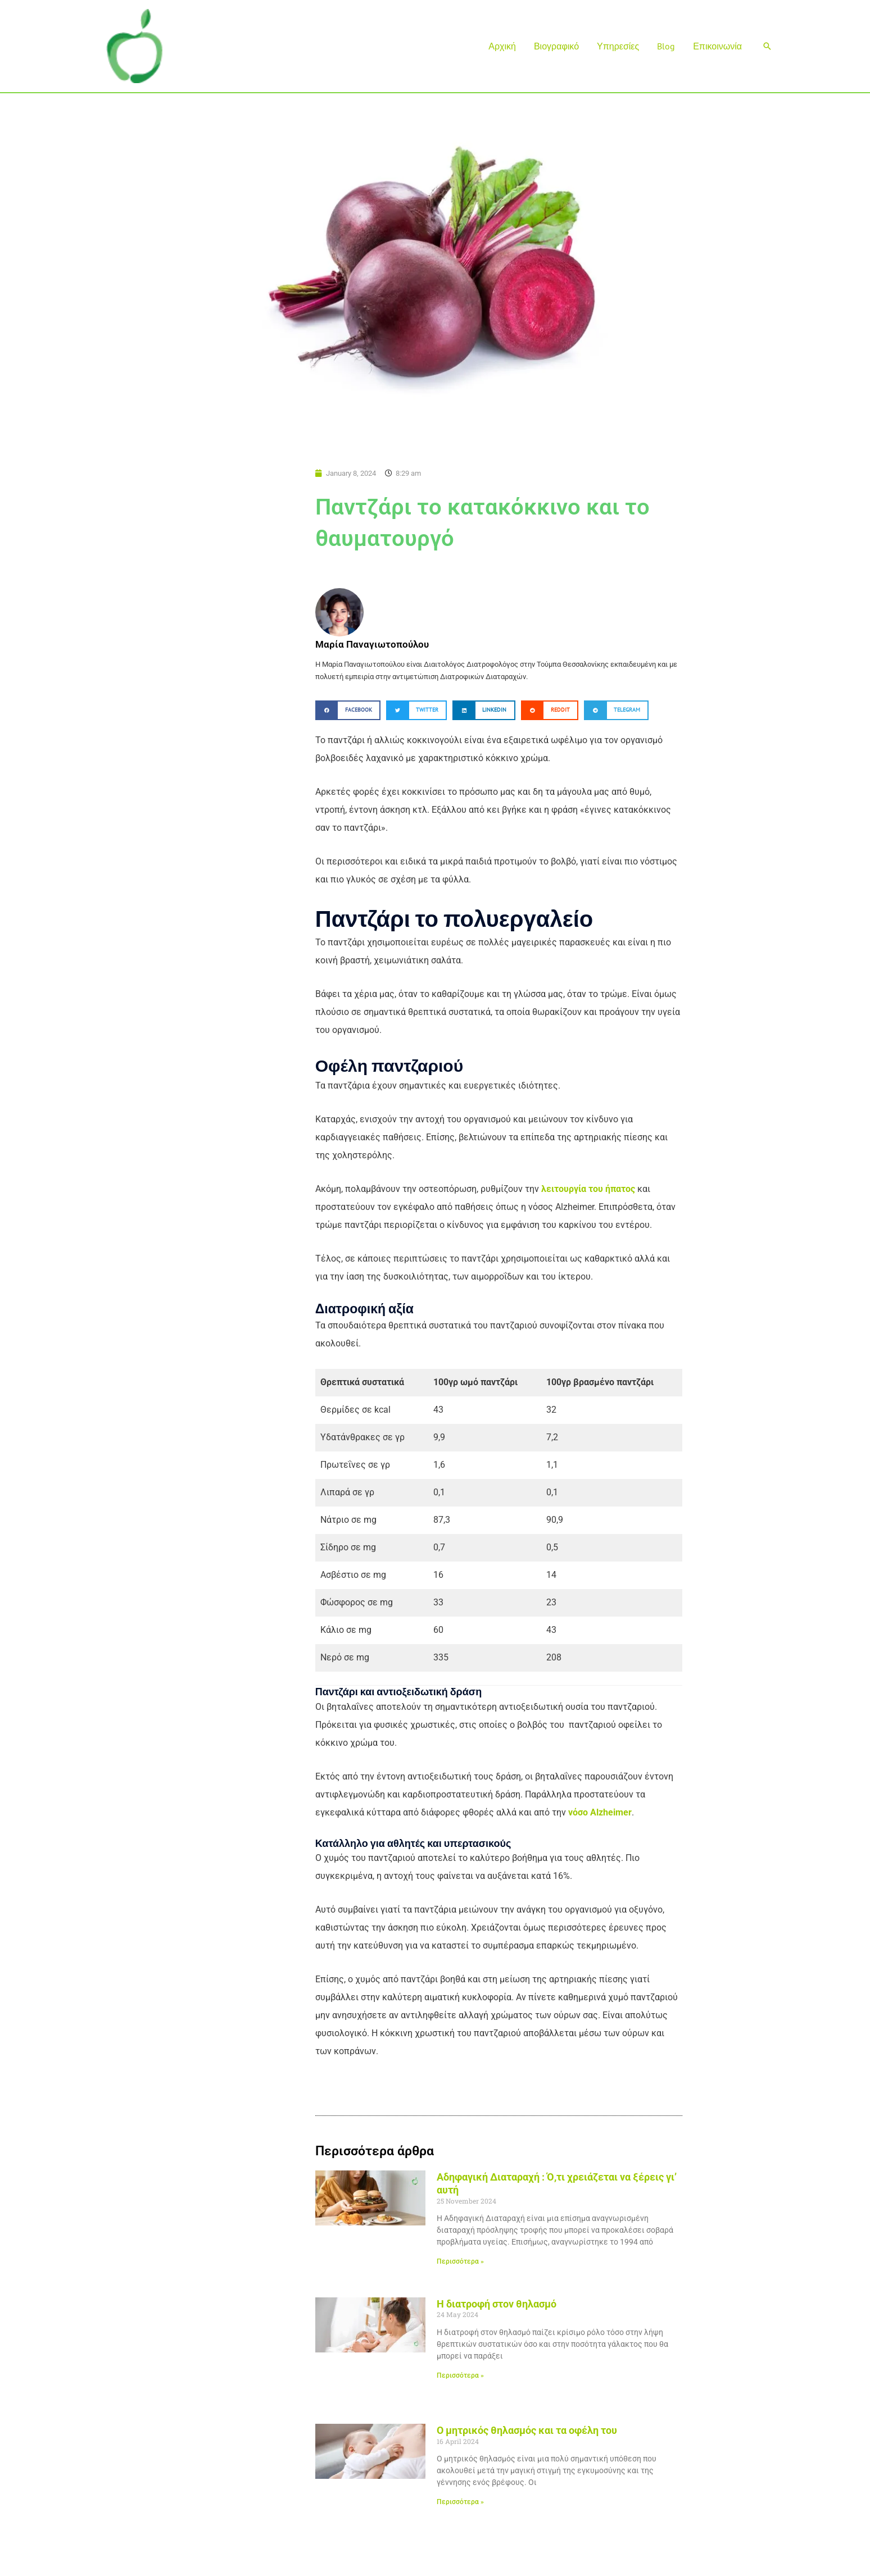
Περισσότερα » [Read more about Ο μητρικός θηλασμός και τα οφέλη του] (460, 2502)
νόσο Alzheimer (600, 1812)
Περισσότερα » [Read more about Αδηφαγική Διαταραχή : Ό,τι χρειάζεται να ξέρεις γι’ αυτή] (460, 2261)
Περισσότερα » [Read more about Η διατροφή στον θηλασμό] (460, 2375)
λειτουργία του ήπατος (588, 1189)
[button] (767, 46)
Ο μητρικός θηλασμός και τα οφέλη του (527, 2430)
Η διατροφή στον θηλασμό (496, 2304)
